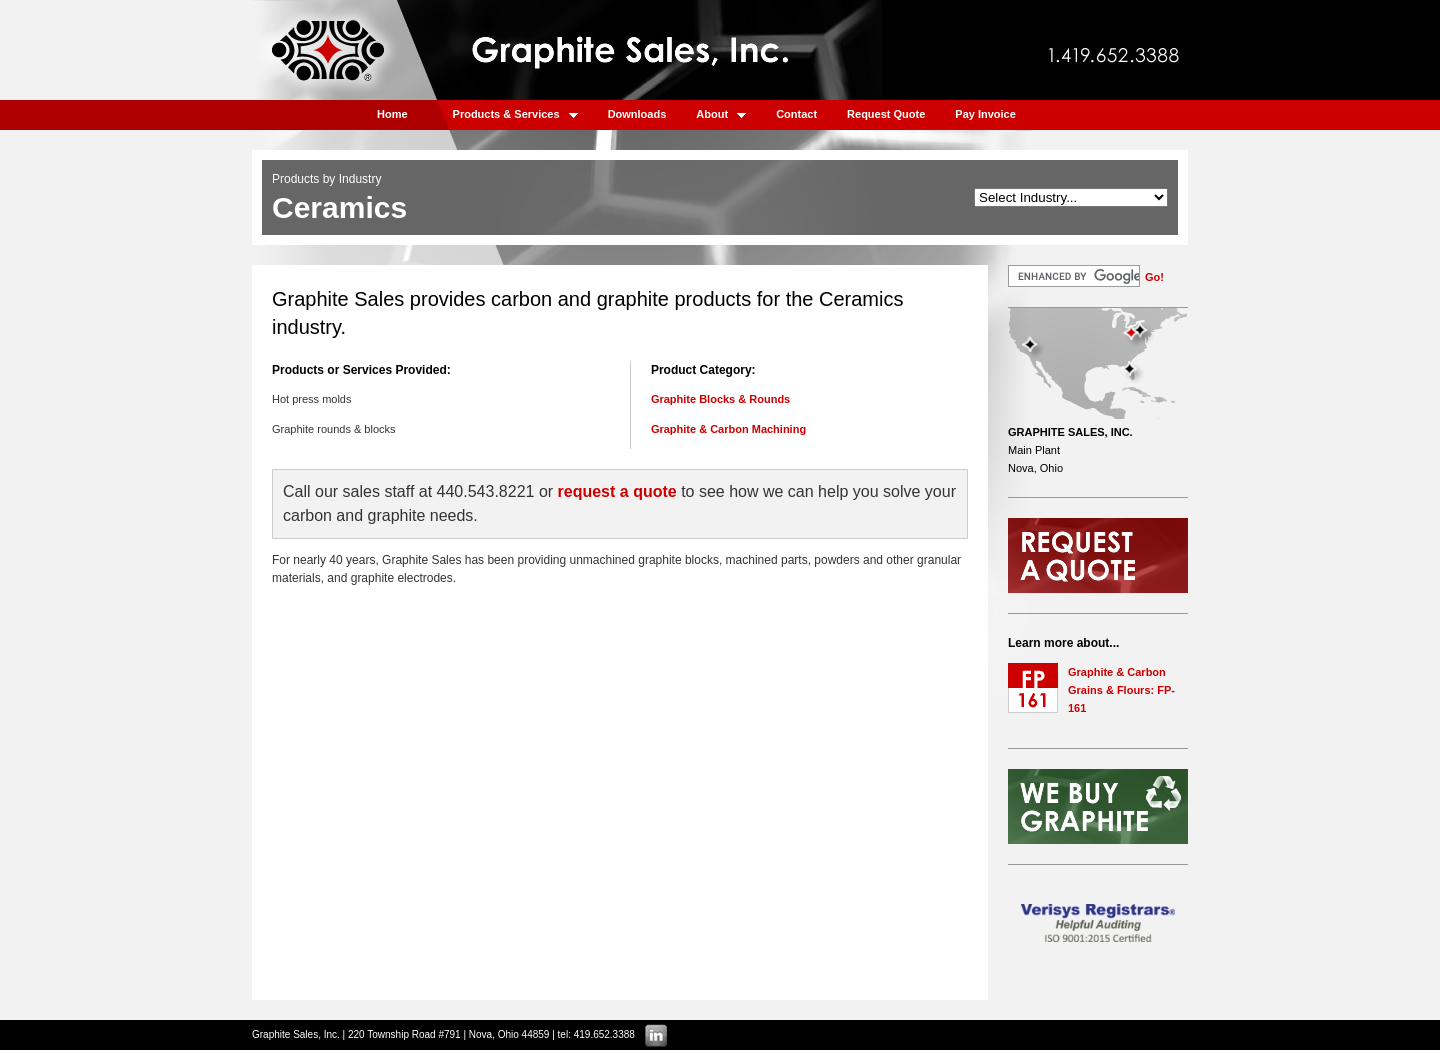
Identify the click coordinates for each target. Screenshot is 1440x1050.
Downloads (637, 114)
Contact (796, 114)
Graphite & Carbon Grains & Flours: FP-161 (1121, 690)
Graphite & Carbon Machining (728, 429)
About (721, 114)
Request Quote (886, 114)
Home (392, 114)
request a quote (617, 491)
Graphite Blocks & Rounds (720, 399)
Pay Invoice (985, 114)
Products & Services (515, 114)
